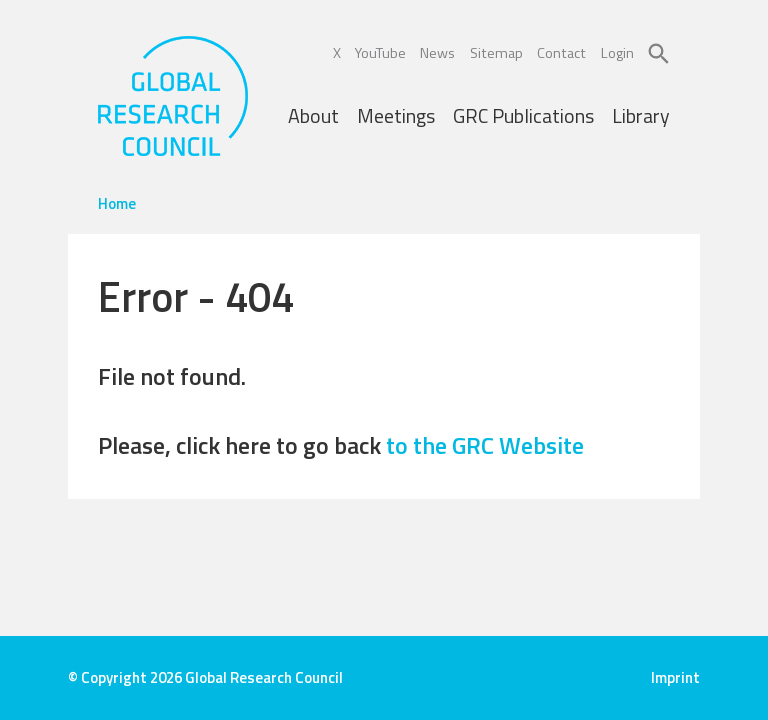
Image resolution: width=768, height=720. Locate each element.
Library (641, 116)
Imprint (675, 677)
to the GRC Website (485, 445)
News (437, 53)
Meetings (396, 116)
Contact (561, 53)
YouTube (380, 53)
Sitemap (496, 53)
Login (617, 53)
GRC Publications (523, 116)
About (313, 116)
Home (117, 203)
